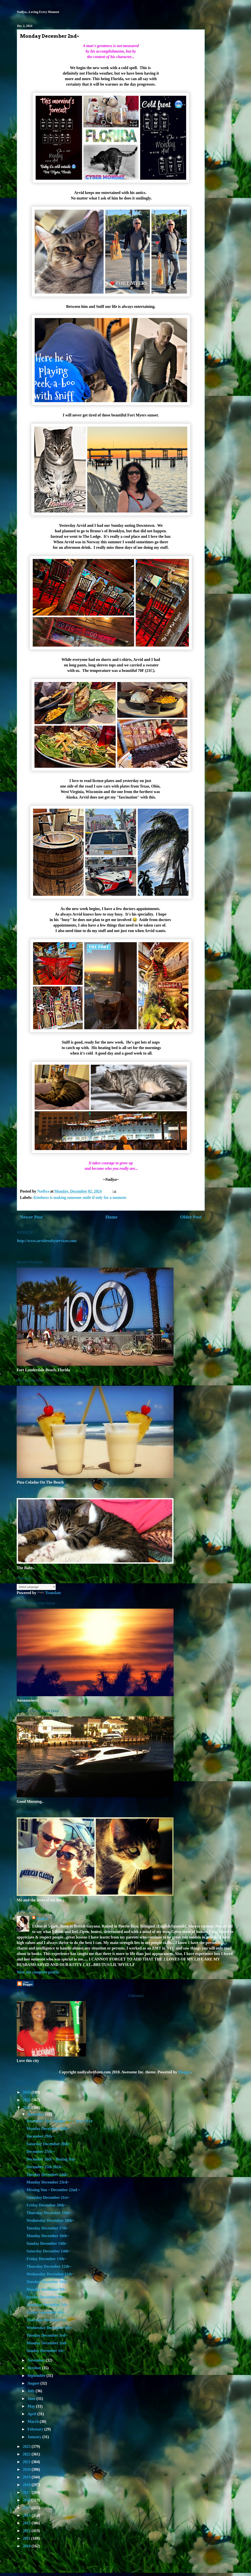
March (33, 2421)
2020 (27, 2469)
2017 (27, 2492)
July (31, 2391)
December (36, 2114)
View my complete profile (38, 1972)
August (33, 2383)
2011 (27, 2538)
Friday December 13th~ (46, 2259)
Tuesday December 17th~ (47, 2228)
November (36, 2360)
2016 (27, 2500)
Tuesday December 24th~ (47, 2174)
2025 (27, 2100)
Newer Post (31, 1216)
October (34, 2368)
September (36, 2375)
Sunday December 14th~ (46, 2243)
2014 (27, 2515)
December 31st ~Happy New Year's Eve (59, 2121)
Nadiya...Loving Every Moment (38, 12)
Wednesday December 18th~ (50, 2220)
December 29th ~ (40, 2136)
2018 (27, 2485)
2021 (27, 2462)
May (31, 2406)
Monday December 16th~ (47, 2236)
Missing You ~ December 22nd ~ (53, 2190)
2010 (27, 2546)
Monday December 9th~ (46, 2289)
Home (111, 1216)
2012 (27, 2530)
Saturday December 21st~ (48, 2197)
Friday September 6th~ (45, 2312)
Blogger (184, 2072)
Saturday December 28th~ (48, 2144)
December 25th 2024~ (44, 2167)
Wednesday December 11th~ (50, 2274)
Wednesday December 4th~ (49, 2327)
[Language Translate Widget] (36, 1587)
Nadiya (42, 1918)
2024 (27, 2107)
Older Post (191, 1216)
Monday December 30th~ (47, 2128)
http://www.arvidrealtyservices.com (46, 1241)
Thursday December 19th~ (48, 2213)
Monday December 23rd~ (47, 2182)
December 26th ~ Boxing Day (50, 2159)
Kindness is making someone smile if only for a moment (79, 1197)
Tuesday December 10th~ (47, 2282)
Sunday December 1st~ (45, 2350)
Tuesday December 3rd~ (46, 2335)
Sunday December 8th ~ (46, 2297)
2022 (27, 2454)
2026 (27, 2092)
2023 (27, 2446)
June (31, 2398)
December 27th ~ (40, 2151)
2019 (27, 2477)
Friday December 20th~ (46, 2205)
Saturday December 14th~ (48, 2251)
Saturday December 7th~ (47, 2304)
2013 (27, 2523)
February (35, 2429)
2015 (27, 2508)
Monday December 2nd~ (47, 2343)
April (32, 2414)
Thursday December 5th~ (47, 2320)
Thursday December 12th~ (48, 2266)
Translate (49, 1593)
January (34, 2437)
